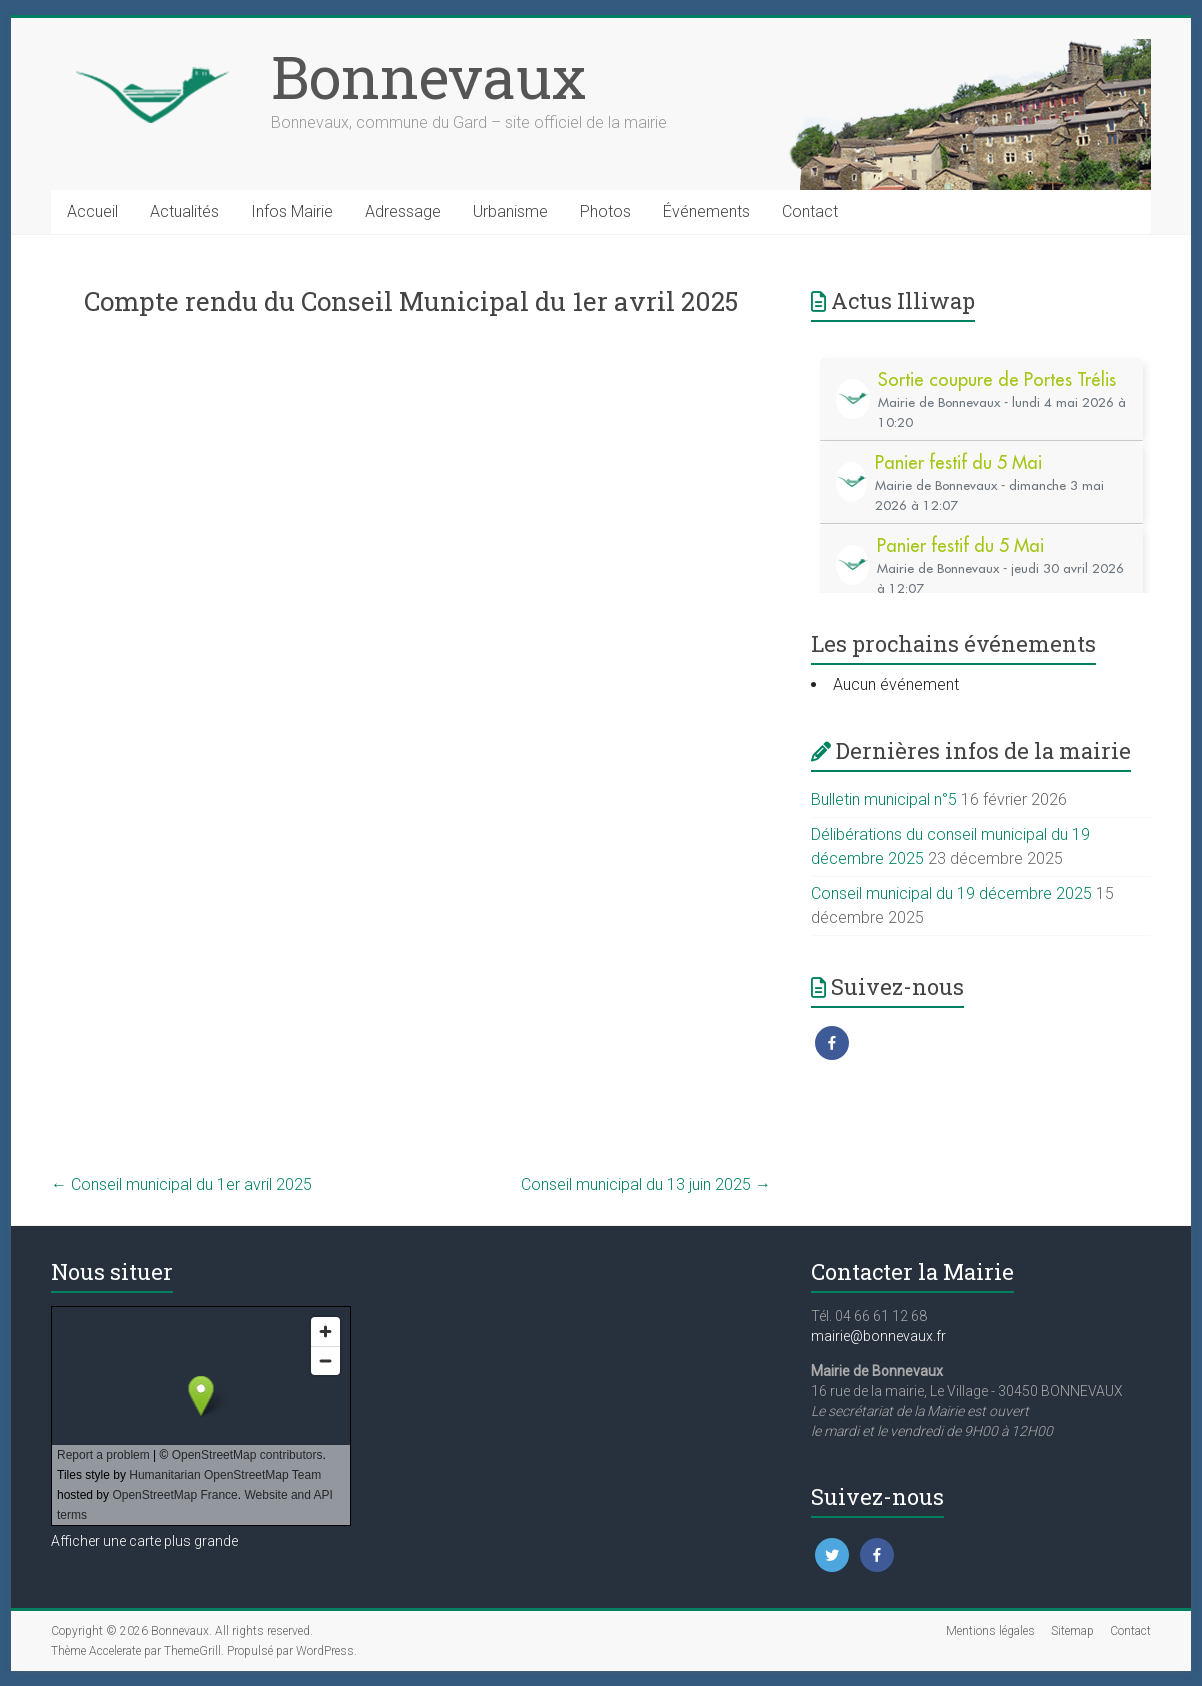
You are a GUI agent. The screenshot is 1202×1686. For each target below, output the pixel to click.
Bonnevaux (428, 76)
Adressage (403, 211)
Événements (706, 211)
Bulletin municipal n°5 (884, 799)
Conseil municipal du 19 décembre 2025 (951, 893)
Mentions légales (990, 1631)
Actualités (184, 211)
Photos (605, 211)
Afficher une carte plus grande (144, 1541)
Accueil (92, 211)
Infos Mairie (292, 211)
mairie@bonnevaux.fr (878, 1336)
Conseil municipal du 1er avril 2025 (181, 1184)
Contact (810, 211)
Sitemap (1072, 1631)
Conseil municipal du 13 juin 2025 (646, 1184)
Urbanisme (510, 211)
